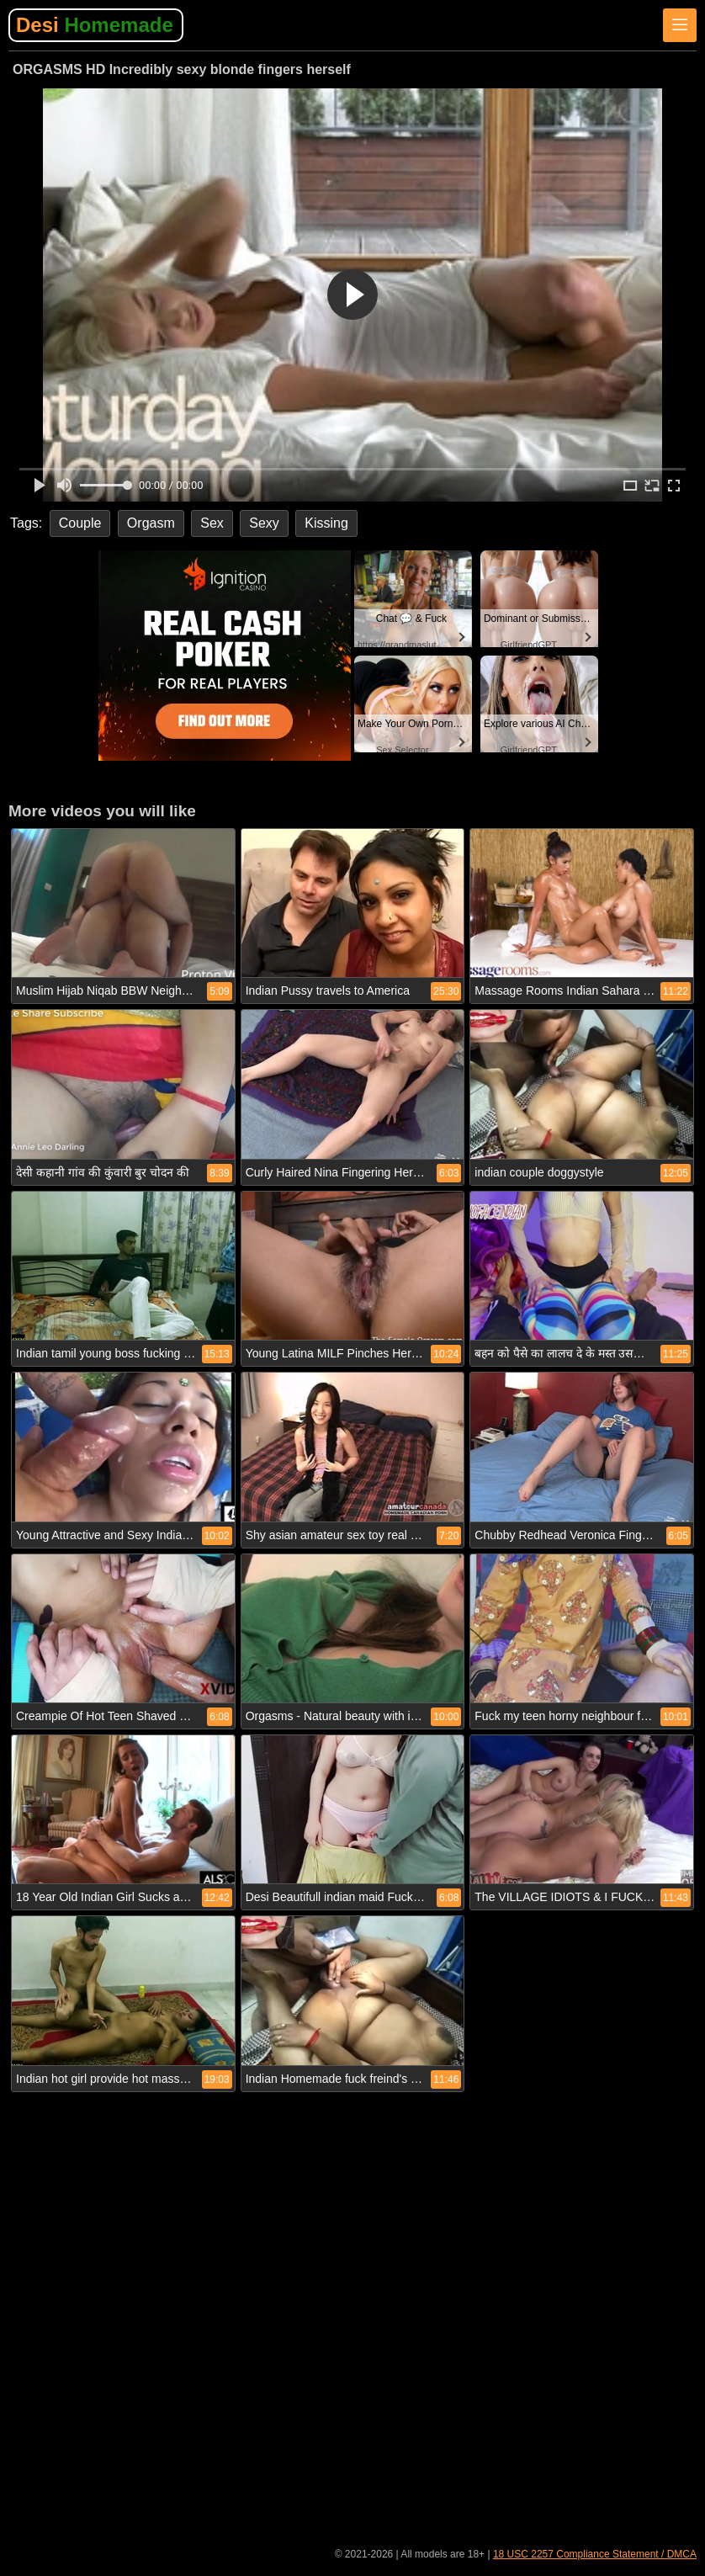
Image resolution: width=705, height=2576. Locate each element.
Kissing (326, 523)
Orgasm (151, 523)
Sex (212, 523)
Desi (94, 24)
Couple (80, 523)
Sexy (264, 523)
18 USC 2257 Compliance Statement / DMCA (595, 2554)
